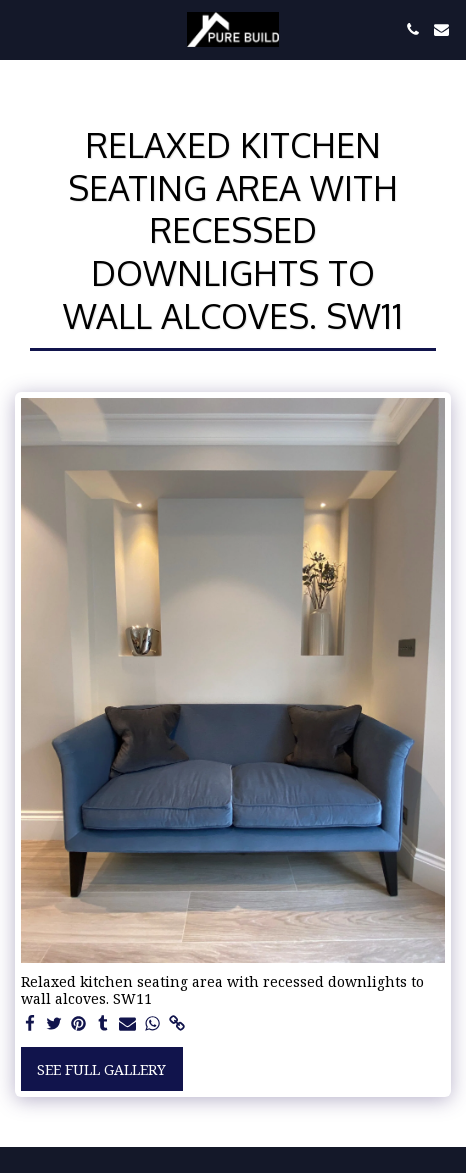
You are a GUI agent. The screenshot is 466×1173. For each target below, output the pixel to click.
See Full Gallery (101, 1069)
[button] (22, 28)
